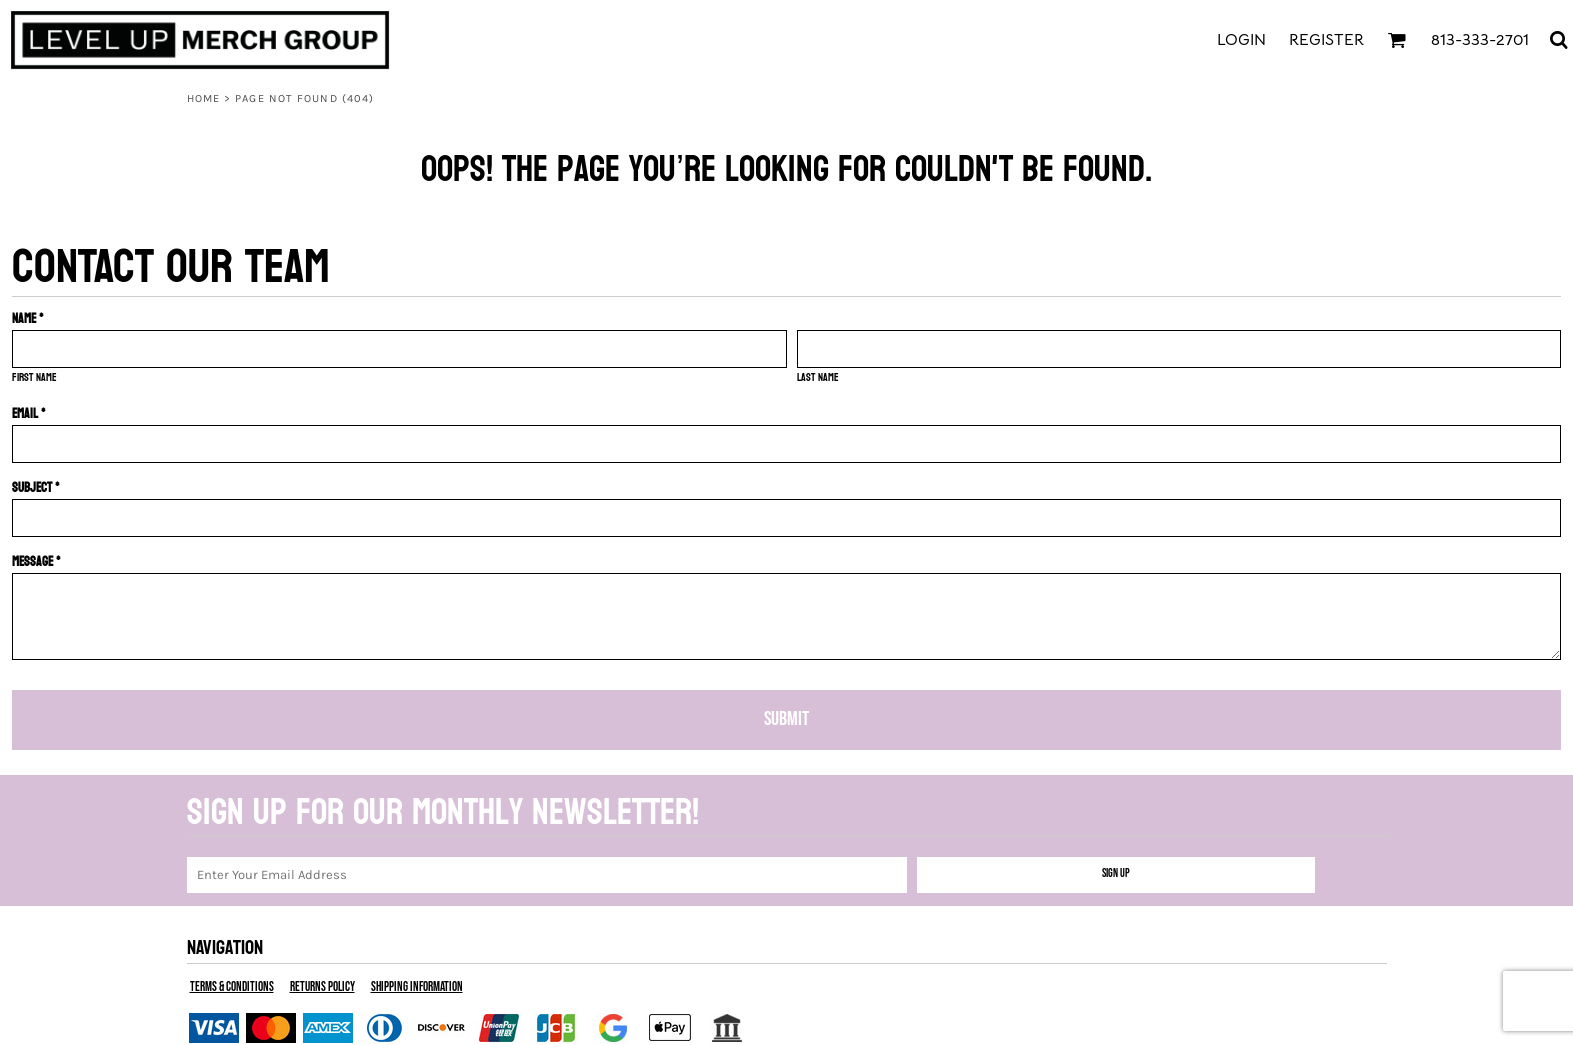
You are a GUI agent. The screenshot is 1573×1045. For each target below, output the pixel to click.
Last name (818, 377)
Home (203, 98)
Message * (36, 561)
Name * (28, 318)
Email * (29, 413)
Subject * (36, 487)
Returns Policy (322, 987)
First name (34, 377)
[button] (1396, 39)
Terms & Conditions (232, 987)
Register (1326, 40)
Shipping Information (417, 987)
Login (1241, 40)
